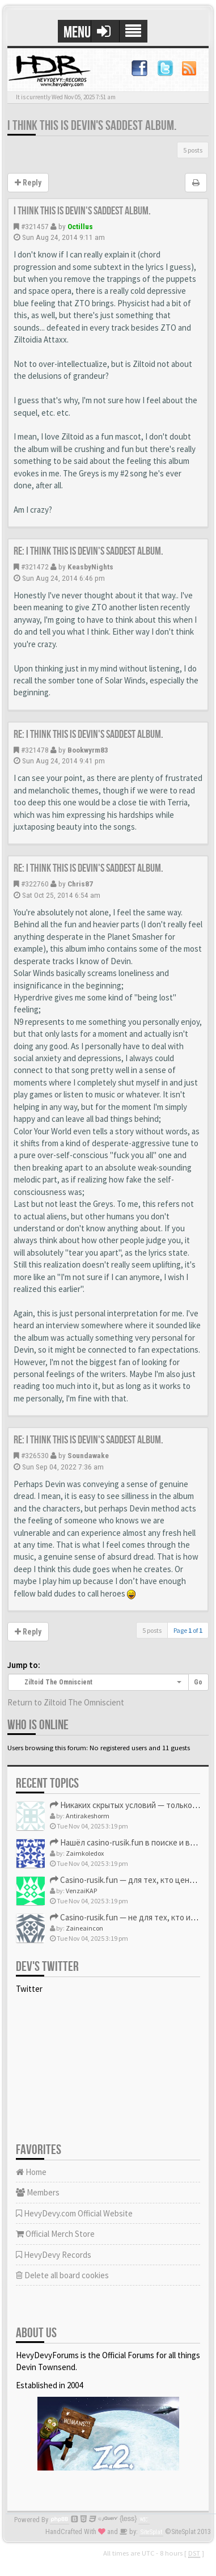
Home (31, 2172)
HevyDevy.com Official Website (74, 2213)
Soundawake (88, 1455)
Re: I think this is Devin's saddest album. (88, 551)
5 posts (192, 150)
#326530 (35, 1455)
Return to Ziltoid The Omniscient (65, 1702)
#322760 (35, 883)
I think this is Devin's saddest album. (91, 125)
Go (198, 1682)
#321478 (35, 749)
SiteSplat (151, 2532)
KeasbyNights (90, 566)
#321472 (35, 566)
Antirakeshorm (87, 1815)
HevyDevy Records (53, 2254)
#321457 (35, 226)
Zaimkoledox (85, 1853)
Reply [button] (28, 182)
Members (38, 2192)
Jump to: (23, 1664)
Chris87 (80, 883)
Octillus (80, 226)
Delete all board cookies (62, 2275)
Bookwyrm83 (87, 749)
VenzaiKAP (81, 1890)
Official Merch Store (55, 2233)
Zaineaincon (84, 1928)
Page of (187, 1630)
